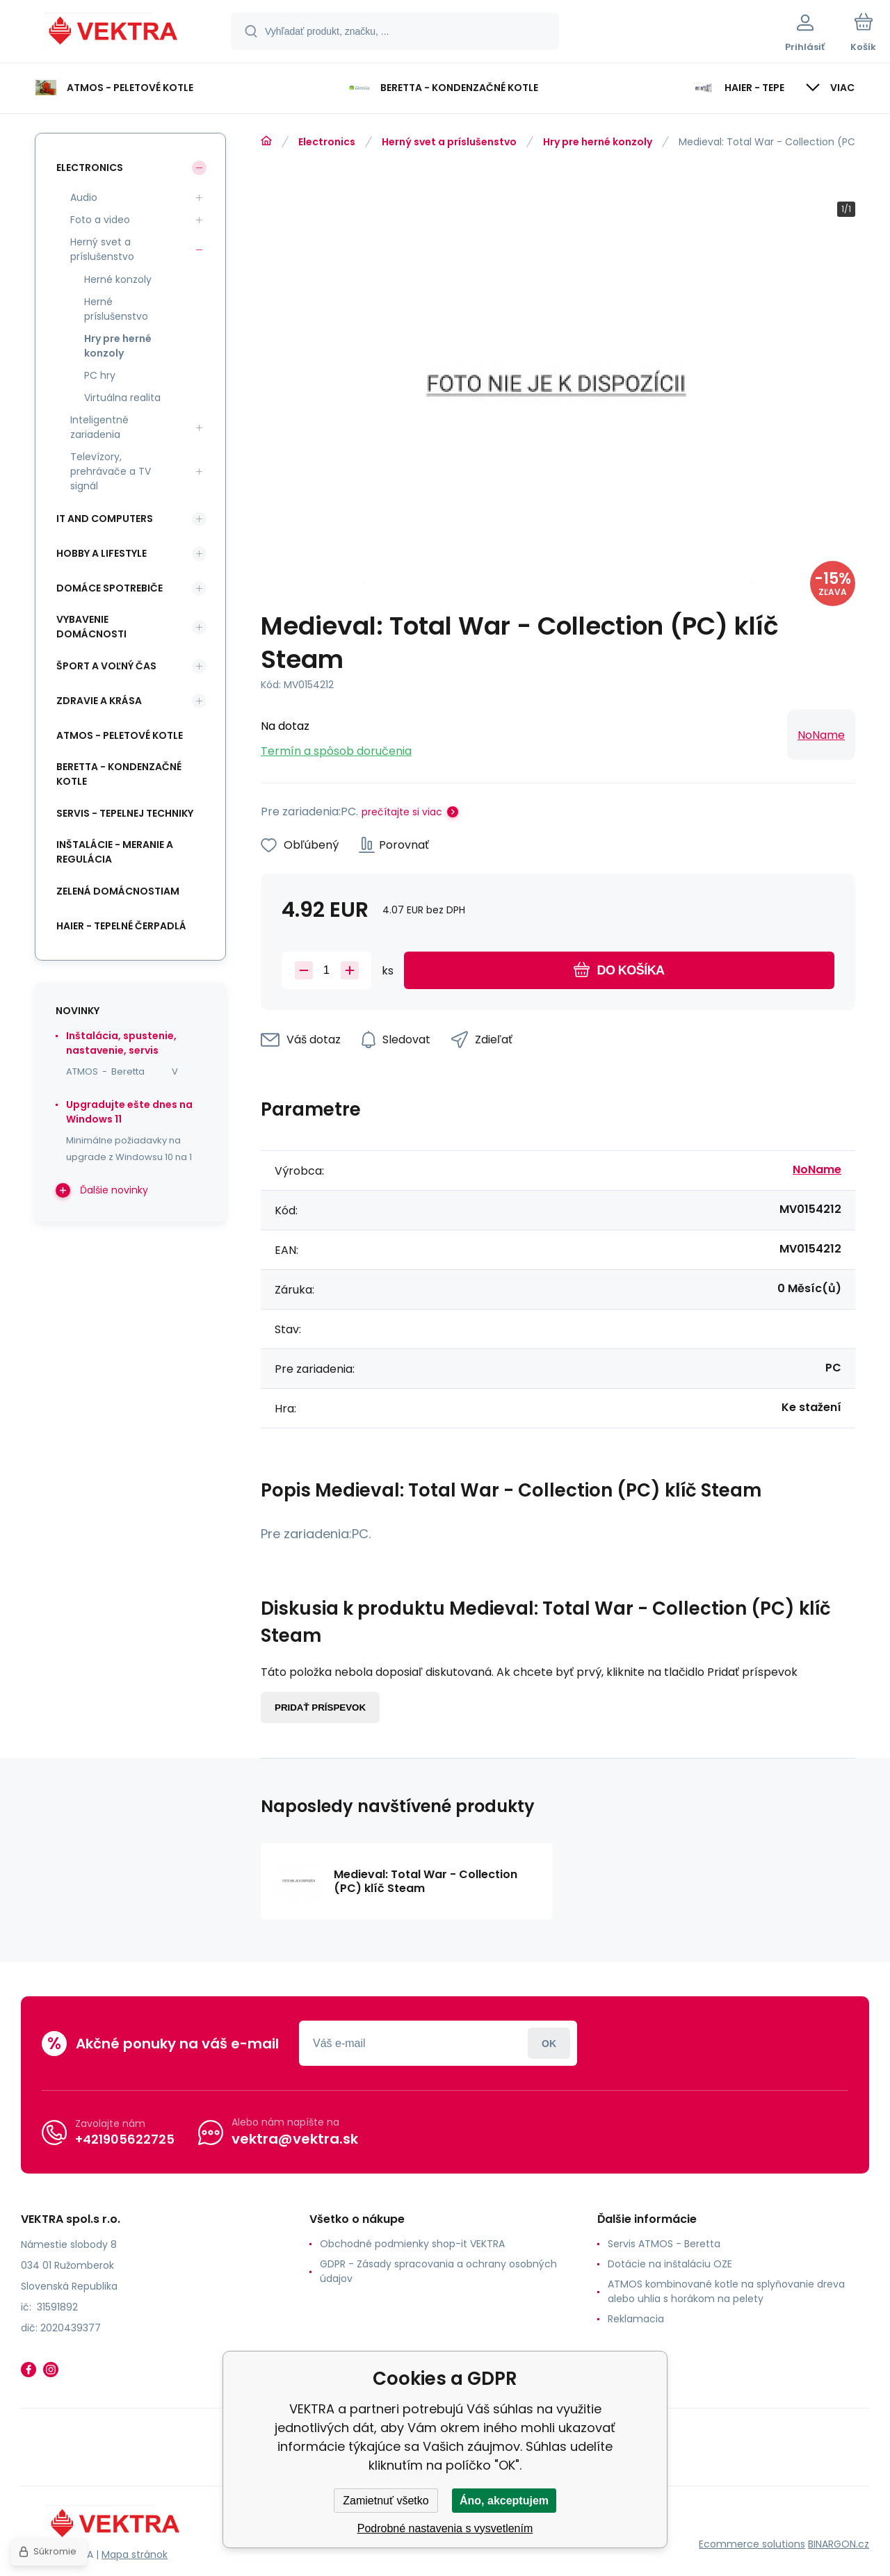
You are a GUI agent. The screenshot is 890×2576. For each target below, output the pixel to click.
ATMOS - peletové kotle (119, 735)
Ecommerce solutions (752, 2544)
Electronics (326, 142)
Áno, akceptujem (504, 2500)
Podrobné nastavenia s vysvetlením (445, 2528)
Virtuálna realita (122, 398)
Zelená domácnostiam (117, 891)
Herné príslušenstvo (116, 309)
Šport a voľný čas (106, 666)
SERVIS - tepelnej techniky (124, 813)
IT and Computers (104, 518)
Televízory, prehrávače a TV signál (110, 471)
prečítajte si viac (402, 812)
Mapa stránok (135, 2554)
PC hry (99, 375)
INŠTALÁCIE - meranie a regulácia (114, 852)
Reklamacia (636, 2319)
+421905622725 (125, 2139)
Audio (83, 197)
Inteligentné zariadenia (99, 427)
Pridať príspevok (320, 1707)
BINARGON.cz (838, 2544)
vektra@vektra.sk (295, 2139)
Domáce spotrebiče (109, 588)
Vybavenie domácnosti (91, 626)
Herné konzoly (118, 279)
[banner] (114, 33)
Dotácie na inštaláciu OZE (670, 2264)
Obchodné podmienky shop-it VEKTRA (412, 2244)
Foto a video (100, 220)
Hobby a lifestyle (101, 553)
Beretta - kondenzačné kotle (118, 774)
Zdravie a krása (99, 701)
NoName (821, 735)
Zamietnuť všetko (385, 2500)
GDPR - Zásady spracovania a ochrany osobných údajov (438, 2271)
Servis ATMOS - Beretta (664, 2244)
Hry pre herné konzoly (597, 142)
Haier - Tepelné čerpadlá (121, 926)
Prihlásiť (549, 2043)
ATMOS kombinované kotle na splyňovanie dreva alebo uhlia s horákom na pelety (726, 2291)
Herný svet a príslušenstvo (449, 142)
